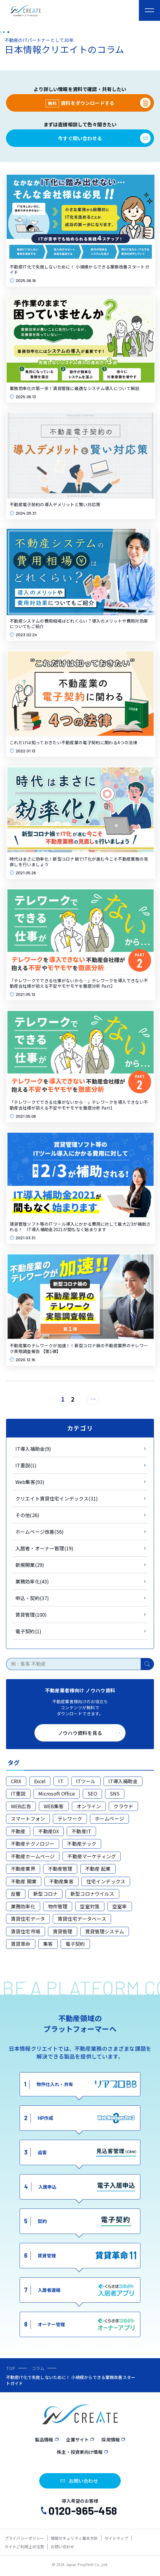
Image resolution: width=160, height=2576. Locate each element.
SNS (115, 1793)
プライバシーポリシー (24, 2538)
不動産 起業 (98, 1868)
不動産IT (81, 1831)
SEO (92, 1793)
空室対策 (90, 1906)
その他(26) (27, 1515)
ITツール (86, 1781)
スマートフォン (28, 1818)
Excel (40, 1781)
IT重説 (18, 1793)
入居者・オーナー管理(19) (44, 1548)
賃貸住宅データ (28, 1918)
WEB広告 (21, 1806)
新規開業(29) (29, 1564)
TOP (10, 2368)
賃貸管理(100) (31, 1614)
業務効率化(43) (32, 1581)
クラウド (123, 1806)
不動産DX (48, 1831)
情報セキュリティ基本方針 (74, 2538)
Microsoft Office (56, 1793)
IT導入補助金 (123, 1781)
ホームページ (109, 1818)
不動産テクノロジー (32, 1843)
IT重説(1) (26, 1465)
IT (60, 1781)
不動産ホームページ (33, 1856)
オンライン (89, 1806)
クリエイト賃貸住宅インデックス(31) (56, 1498)
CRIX (16, 1781)
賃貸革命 (20, 1943)
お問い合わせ (63, 2546)
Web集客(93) (29, 1481)
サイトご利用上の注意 (24, 2546)
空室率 (119, 1906)
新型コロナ (45, 1893)
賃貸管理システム (104, 1931)
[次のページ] (93, 1399)
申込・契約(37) (32, 1598)
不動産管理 (60, 1868)
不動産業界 (23, 1868)
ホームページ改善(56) (39, 1531)
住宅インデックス (105, 1881)
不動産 (18, 1831)
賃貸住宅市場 (25, 1931)
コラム (38, 2368)
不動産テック (81, 1843)
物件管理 (58, 1906)
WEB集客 (54, 1806)
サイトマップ (116, 2538)
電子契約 (75, 1943)
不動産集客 (61, 1881)
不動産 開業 (24, 1881)
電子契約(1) (28, 1631)
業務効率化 (23, 1906)
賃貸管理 (62, 1931)
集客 (48, 1943)
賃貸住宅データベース (82, 1918)
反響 (16, 1893)
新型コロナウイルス (92, 1893)
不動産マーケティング (91, 1856)
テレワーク (70, 1818)
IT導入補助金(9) (33, 1448)
